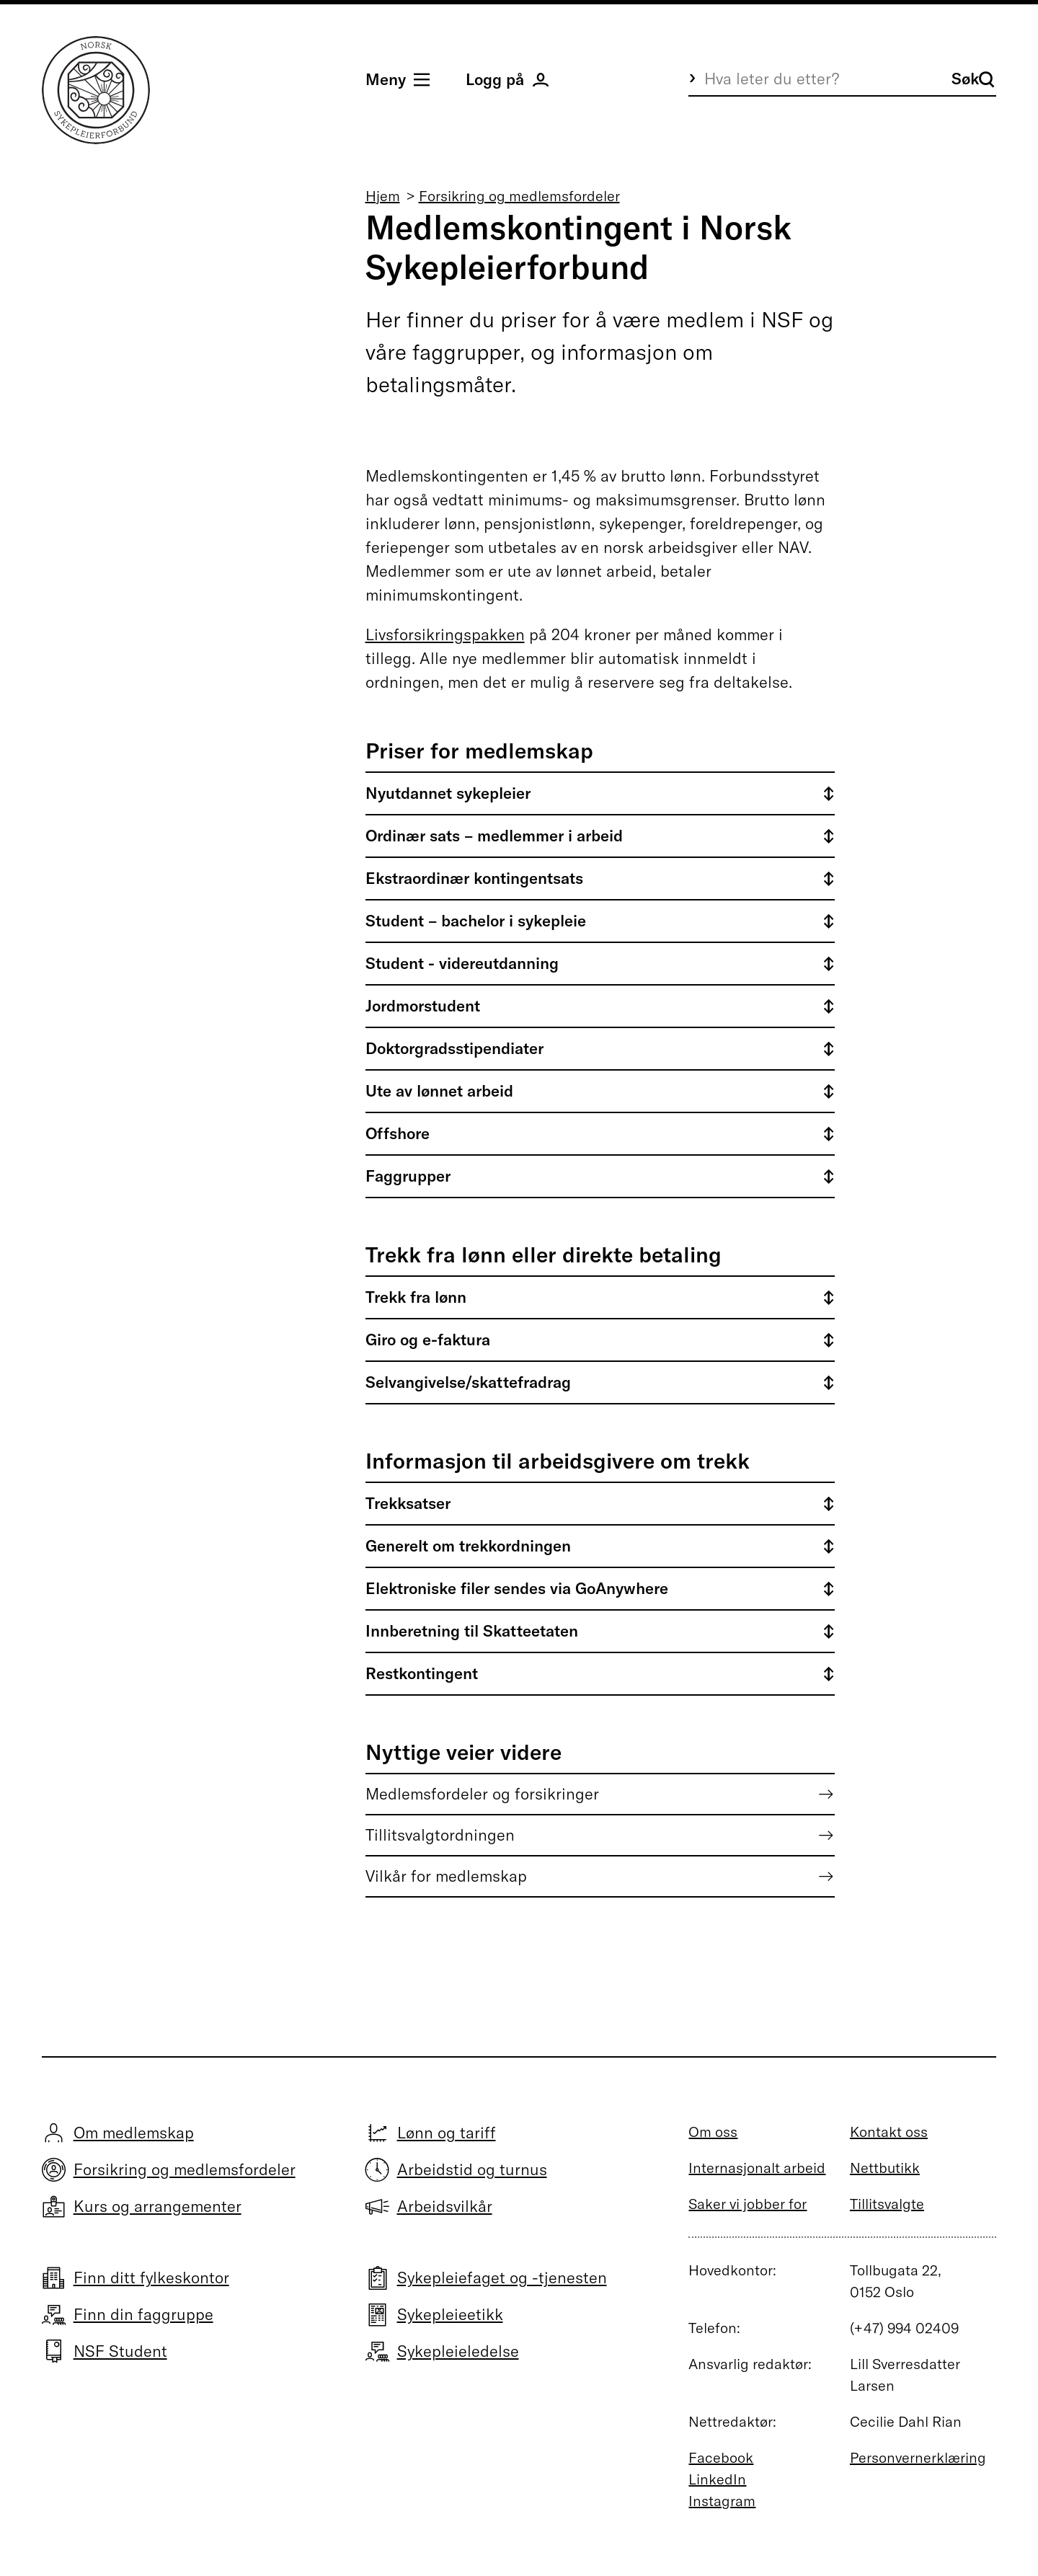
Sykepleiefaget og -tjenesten (502, 2277)
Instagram (721, 2501)
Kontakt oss (889, 2132)
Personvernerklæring (918, 2457)
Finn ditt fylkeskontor (151, 2277)
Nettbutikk (885, 2168)
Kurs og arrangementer (157, 2206)
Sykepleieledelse (458, 2351)
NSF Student (120, 2351)
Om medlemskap (134, 2133)
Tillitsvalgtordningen (440, 1835)
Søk (973, 78)
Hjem (382, 196)
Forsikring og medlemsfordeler (519, 196)
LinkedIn (717, 2479)
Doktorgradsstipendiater (454, 1048)
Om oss (712, 2132)
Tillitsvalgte (887, 2204)
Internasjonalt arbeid (756, 2168)
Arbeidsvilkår (444, 2206)
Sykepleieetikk (450, 2314)
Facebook (720, 2457)
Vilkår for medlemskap (446, 1876)
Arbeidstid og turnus (472, 2169)
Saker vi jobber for (747, 2204)
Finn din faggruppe (143, 2314)
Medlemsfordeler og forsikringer (482, 1794)
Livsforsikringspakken (445, 634)
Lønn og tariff (446, 2133)
